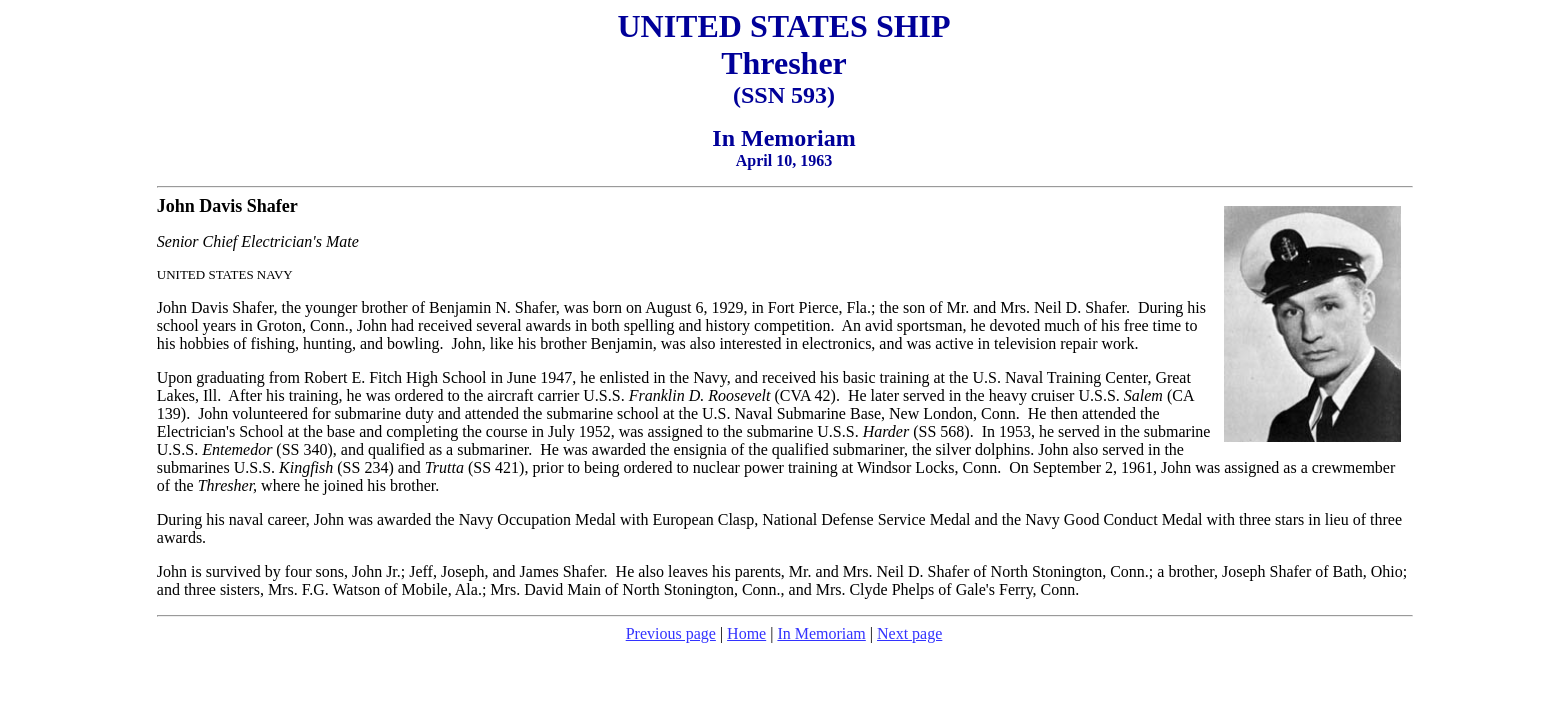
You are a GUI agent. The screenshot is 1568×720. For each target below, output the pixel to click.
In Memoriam (821, 633)
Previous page (671, 633)
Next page (909, 633)
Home (746, 633)
